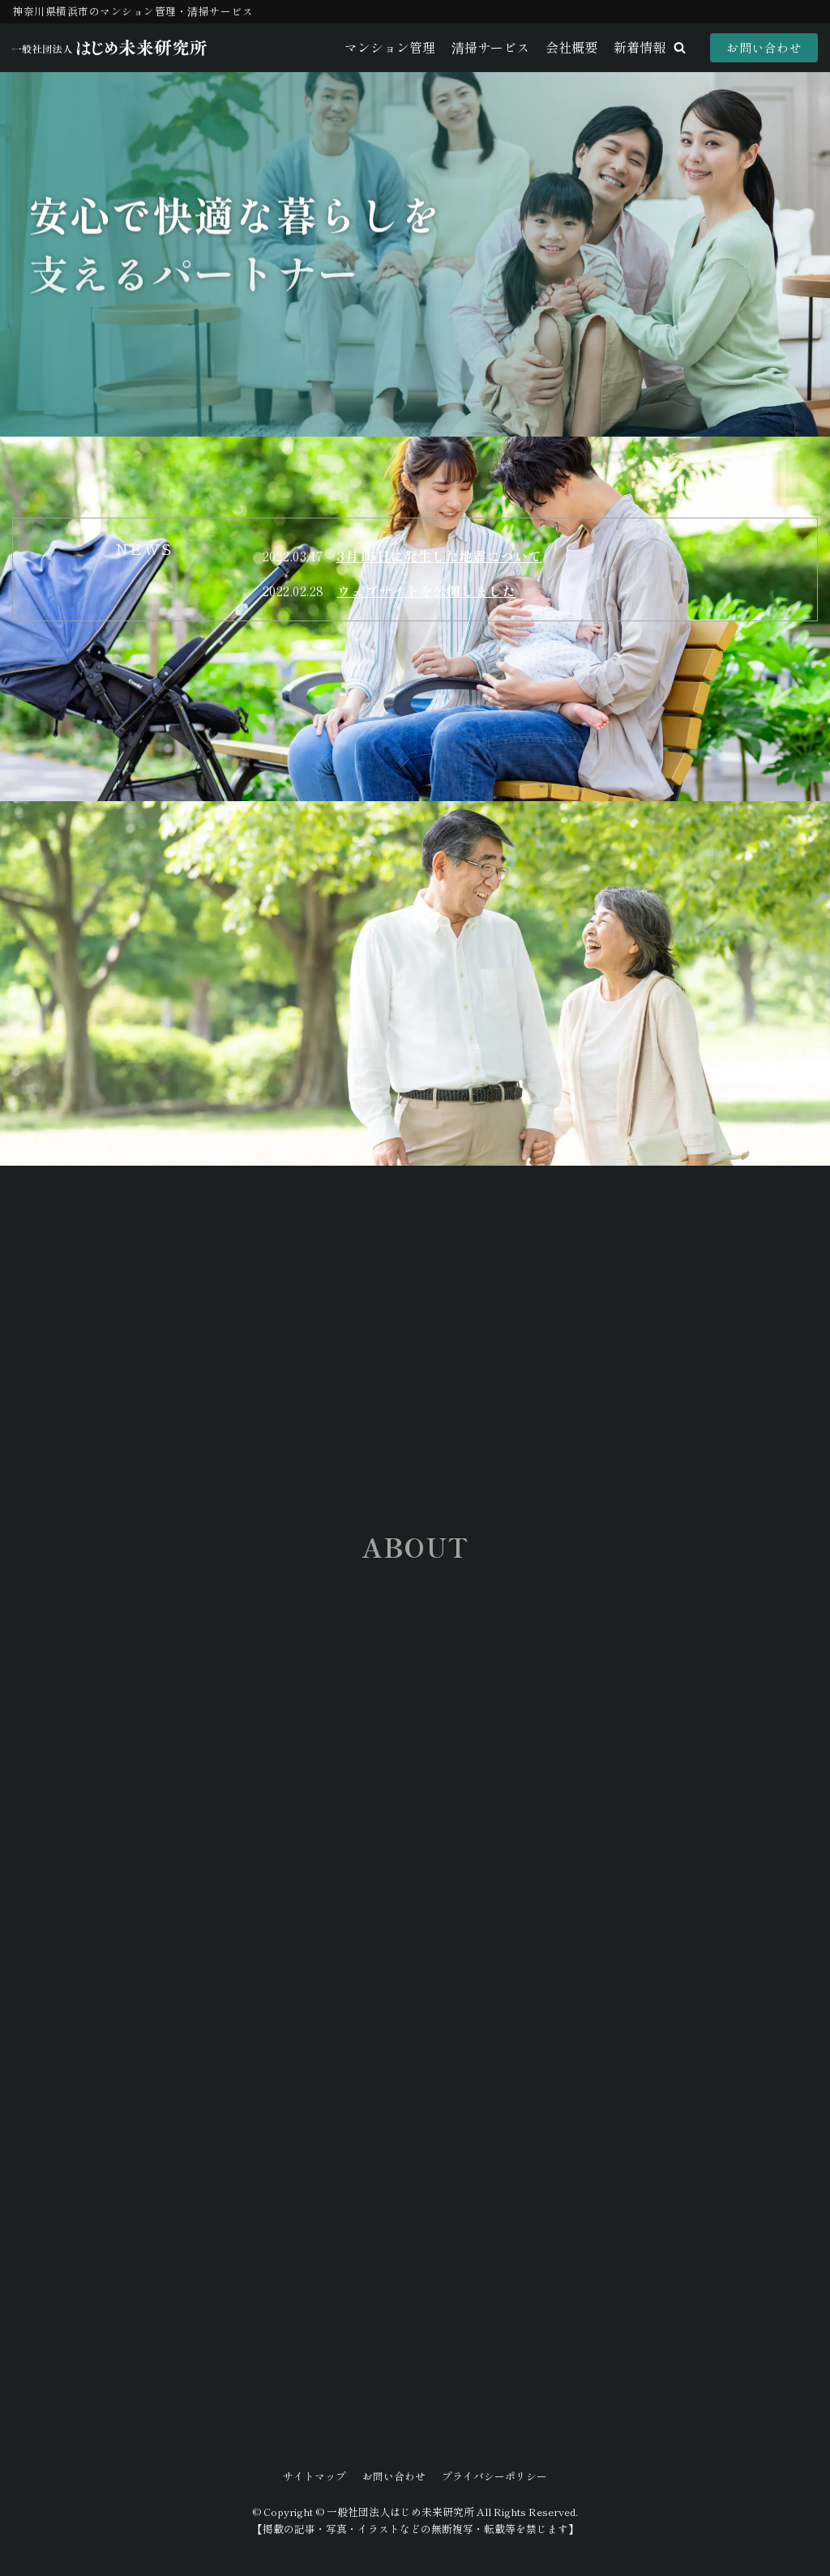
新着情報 (639, 47)
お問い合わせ (764, 47)
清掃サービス (490, 47)
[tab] (144, 549)
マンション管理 (389, 47)
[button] (680, 47)
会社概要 (571, 47)
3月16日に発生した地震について (439, 555)
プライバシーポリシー (494, 2476)
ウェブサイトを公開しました (426, 590)
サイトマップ (314, 2476)
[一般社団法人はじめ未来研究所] (109, 48)
